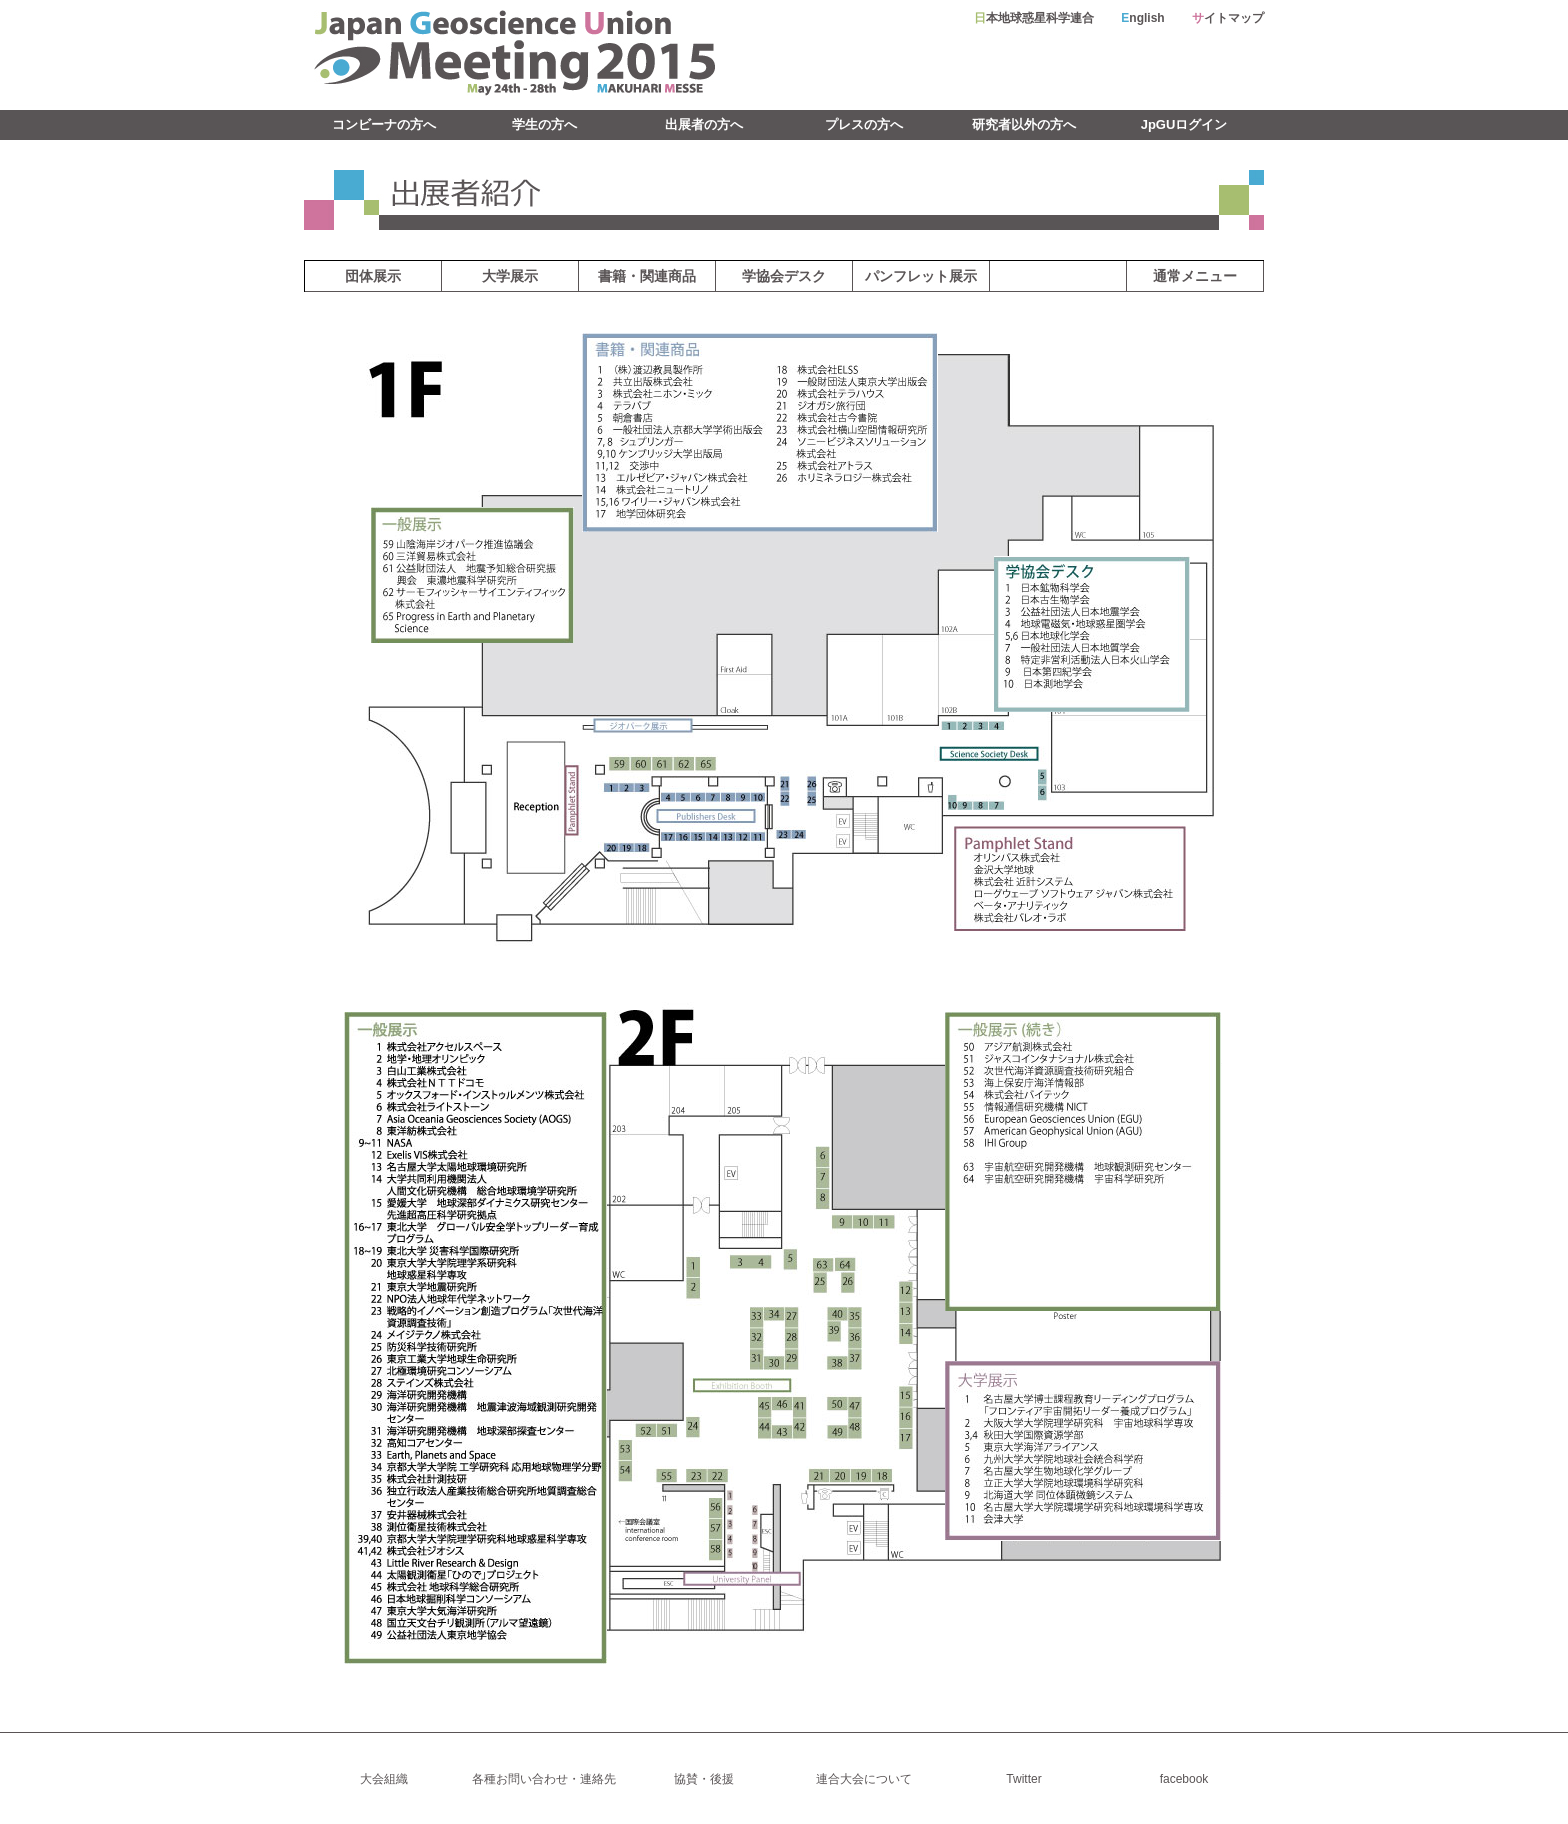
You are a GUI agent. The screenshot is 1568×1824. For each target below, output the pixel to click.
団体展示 (373, 276)
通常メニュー (1195, 276)
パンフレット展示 (921, 276)
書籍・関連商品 (647, 276)
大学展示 (510, 276)
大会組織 (384, 1779)
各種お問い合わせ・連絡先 (544, 1779)
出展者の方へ (704, 124)
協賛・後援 (704, 1779)
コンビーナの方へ (384, 124)
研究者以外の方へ (1024, 124)
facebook (1184, 1779)
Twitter (1023, 1779)
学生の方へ (544, 124)
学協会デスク (784, 276)
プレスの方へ (864, 124)
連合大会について (864, 1779)
